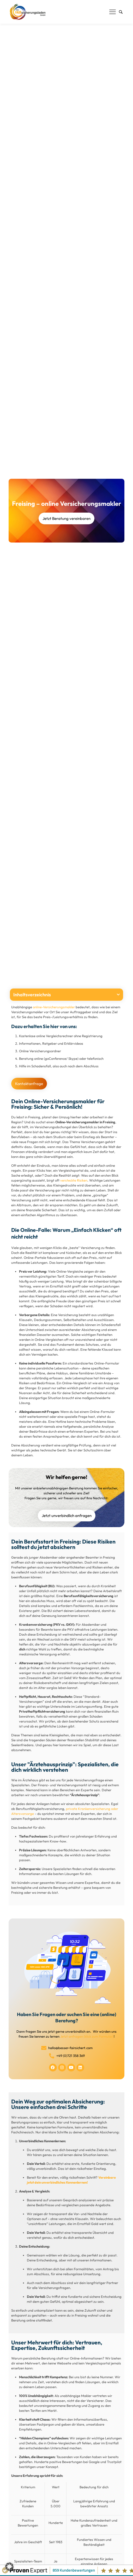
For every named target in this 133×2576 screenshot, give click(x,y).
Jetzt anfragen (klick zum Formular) (87, 2036)
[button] (118, 994)
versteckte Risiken (73, 1180)
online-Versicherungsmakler (54, 1007)
